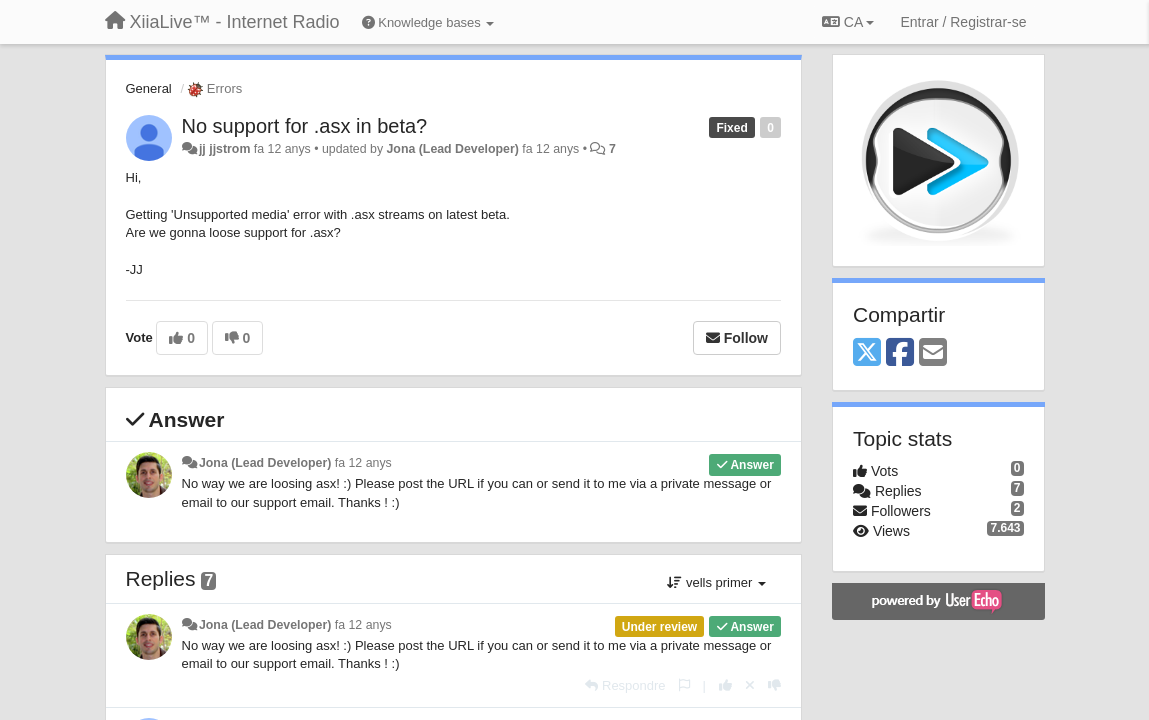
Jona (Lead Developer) (453, 149)
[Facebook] (900, 353)
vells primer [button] (716, 582)
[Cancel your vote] (750, 685)
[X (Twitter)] (867, 353)
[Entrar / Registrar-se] (963, 22)
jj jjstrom (224, 149)
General (149, 88)
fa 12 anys (363, 463)
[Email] (933, 353)
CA (848, 22)
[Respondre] (625, 685)
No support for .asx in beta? (305, 126)
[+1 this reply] (725, 685)
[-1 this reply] (774, 685)
